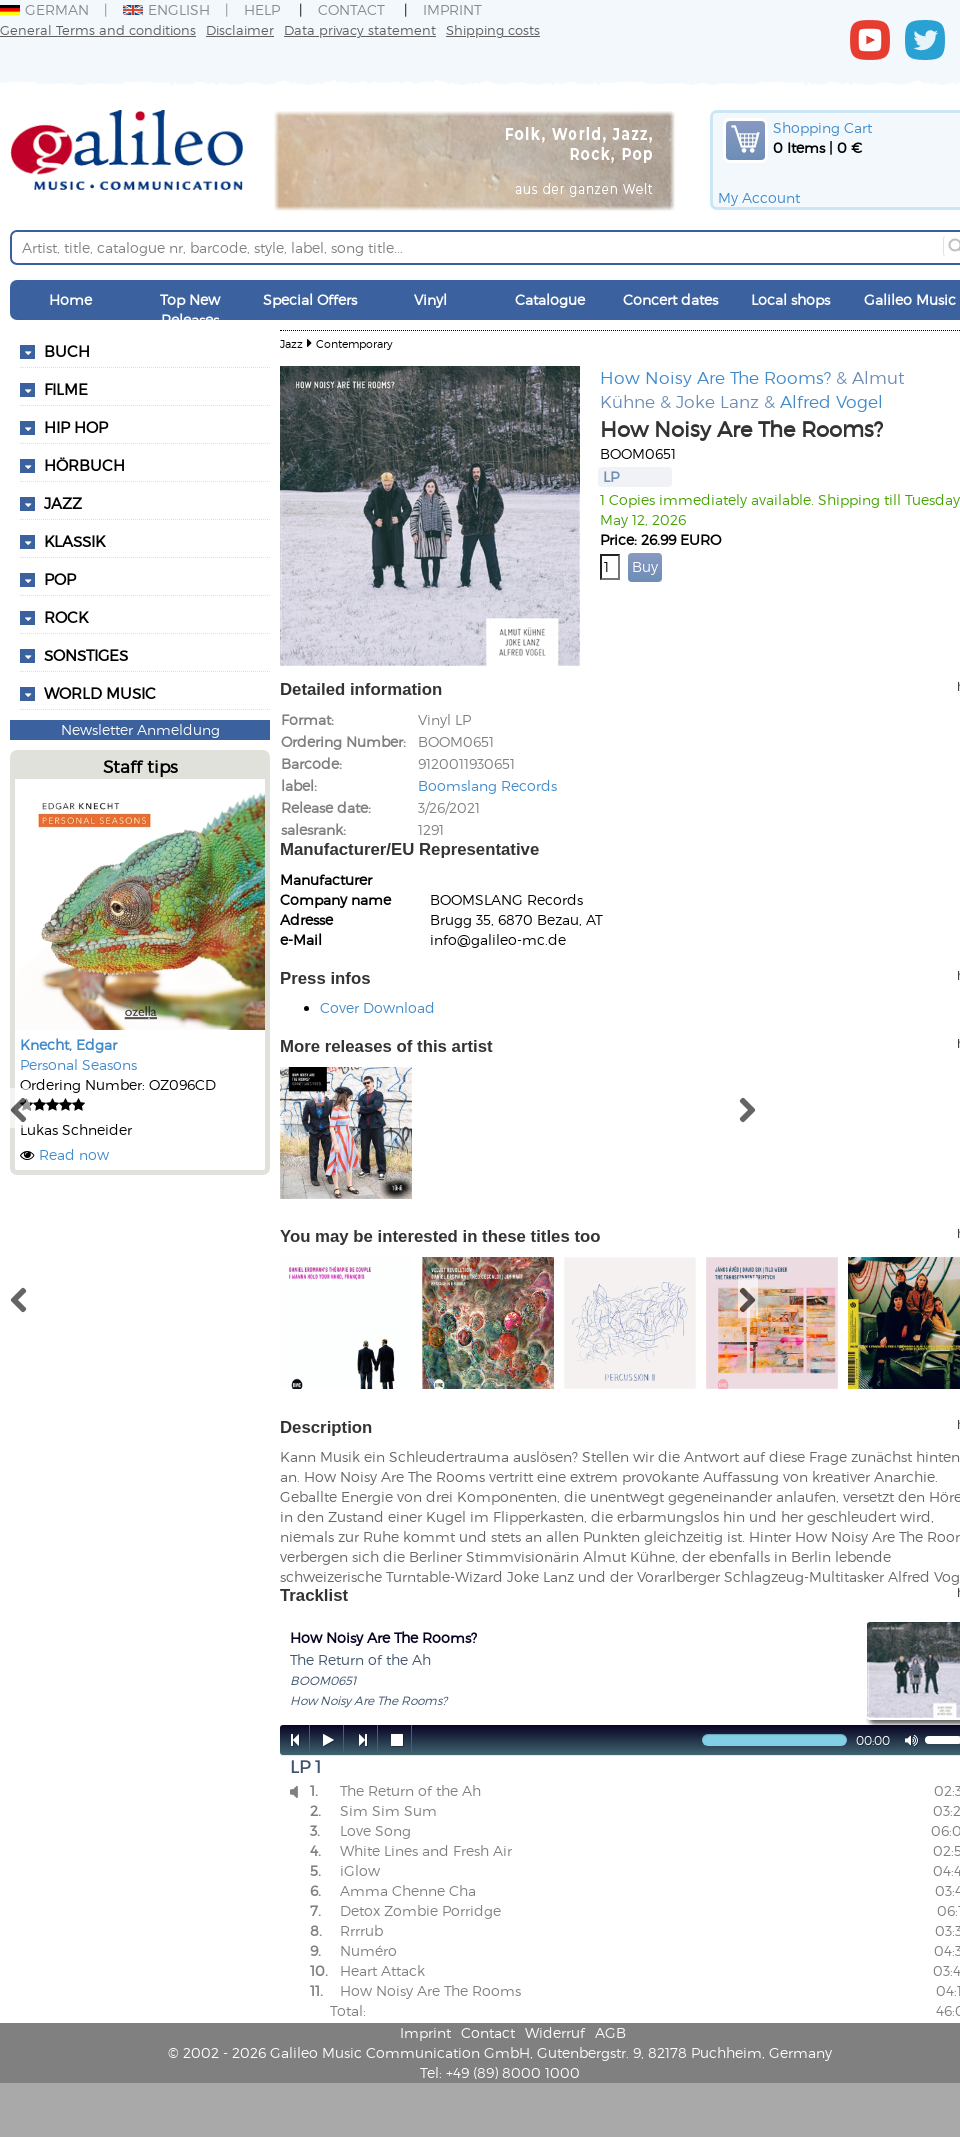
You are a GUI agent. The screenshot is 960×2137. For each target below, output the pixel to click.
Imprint (452, 9)
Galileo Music (910, 299)
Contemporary (354, 343)
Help (262, 9)
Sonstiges (86, 655)
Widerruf (555, 2032)
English (166, 9)
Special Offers (310, 299)
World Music (100, 693)
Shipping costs (493, 29)
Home (70, 299)
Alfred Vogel (831, 401)
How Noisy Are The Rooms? (715, 377)
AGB (610, 2032)
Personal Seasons (78, 1064)
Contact (351, 9)
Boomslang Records (487, 785)
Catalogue (550, 299)
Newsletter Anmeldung (140, 729)
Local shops (790, 299)
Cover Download (377, 1007)
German (44, 9)
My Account (759, 197)
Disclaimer (240, 29)
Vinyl (430, 299)
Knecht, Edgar (68, 1044)
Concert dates (670, 299)
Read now (74, 1154)
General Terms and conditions (98, 29)
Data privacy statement (360, 29)
